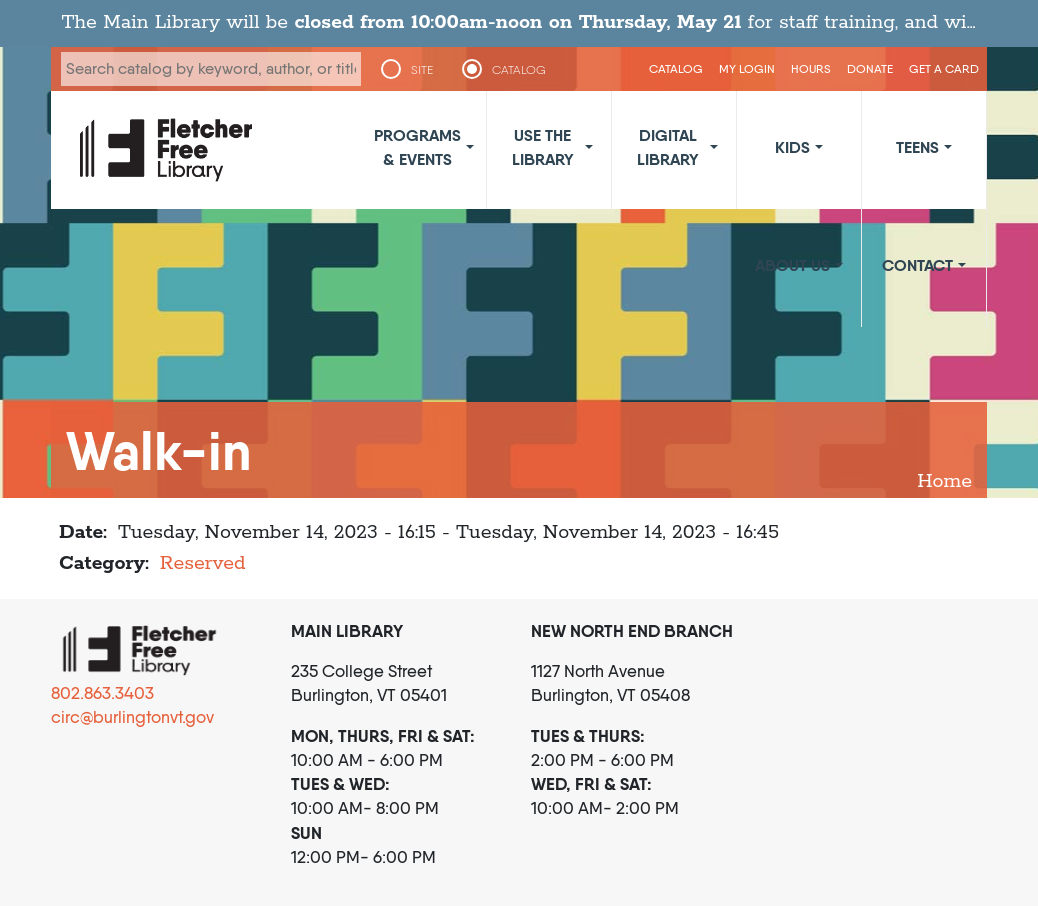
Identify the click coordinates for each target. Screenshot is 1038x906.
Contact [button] (917, 265)
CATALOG (519, 70)
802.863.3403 (102, 693)
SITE (422, 70)
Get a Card (944, 68)
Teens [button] (917, 147)
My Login (747, 68)
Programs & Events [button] (417, 147)
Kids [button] (792, 147)
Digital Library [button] (668, 147)
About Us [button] (792, 265)
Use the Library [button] (543, 147)
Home (944, 481)
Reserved (203, 563)
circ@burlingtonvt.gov (132, 717)
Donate (870, 68)
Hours (811, 68)
